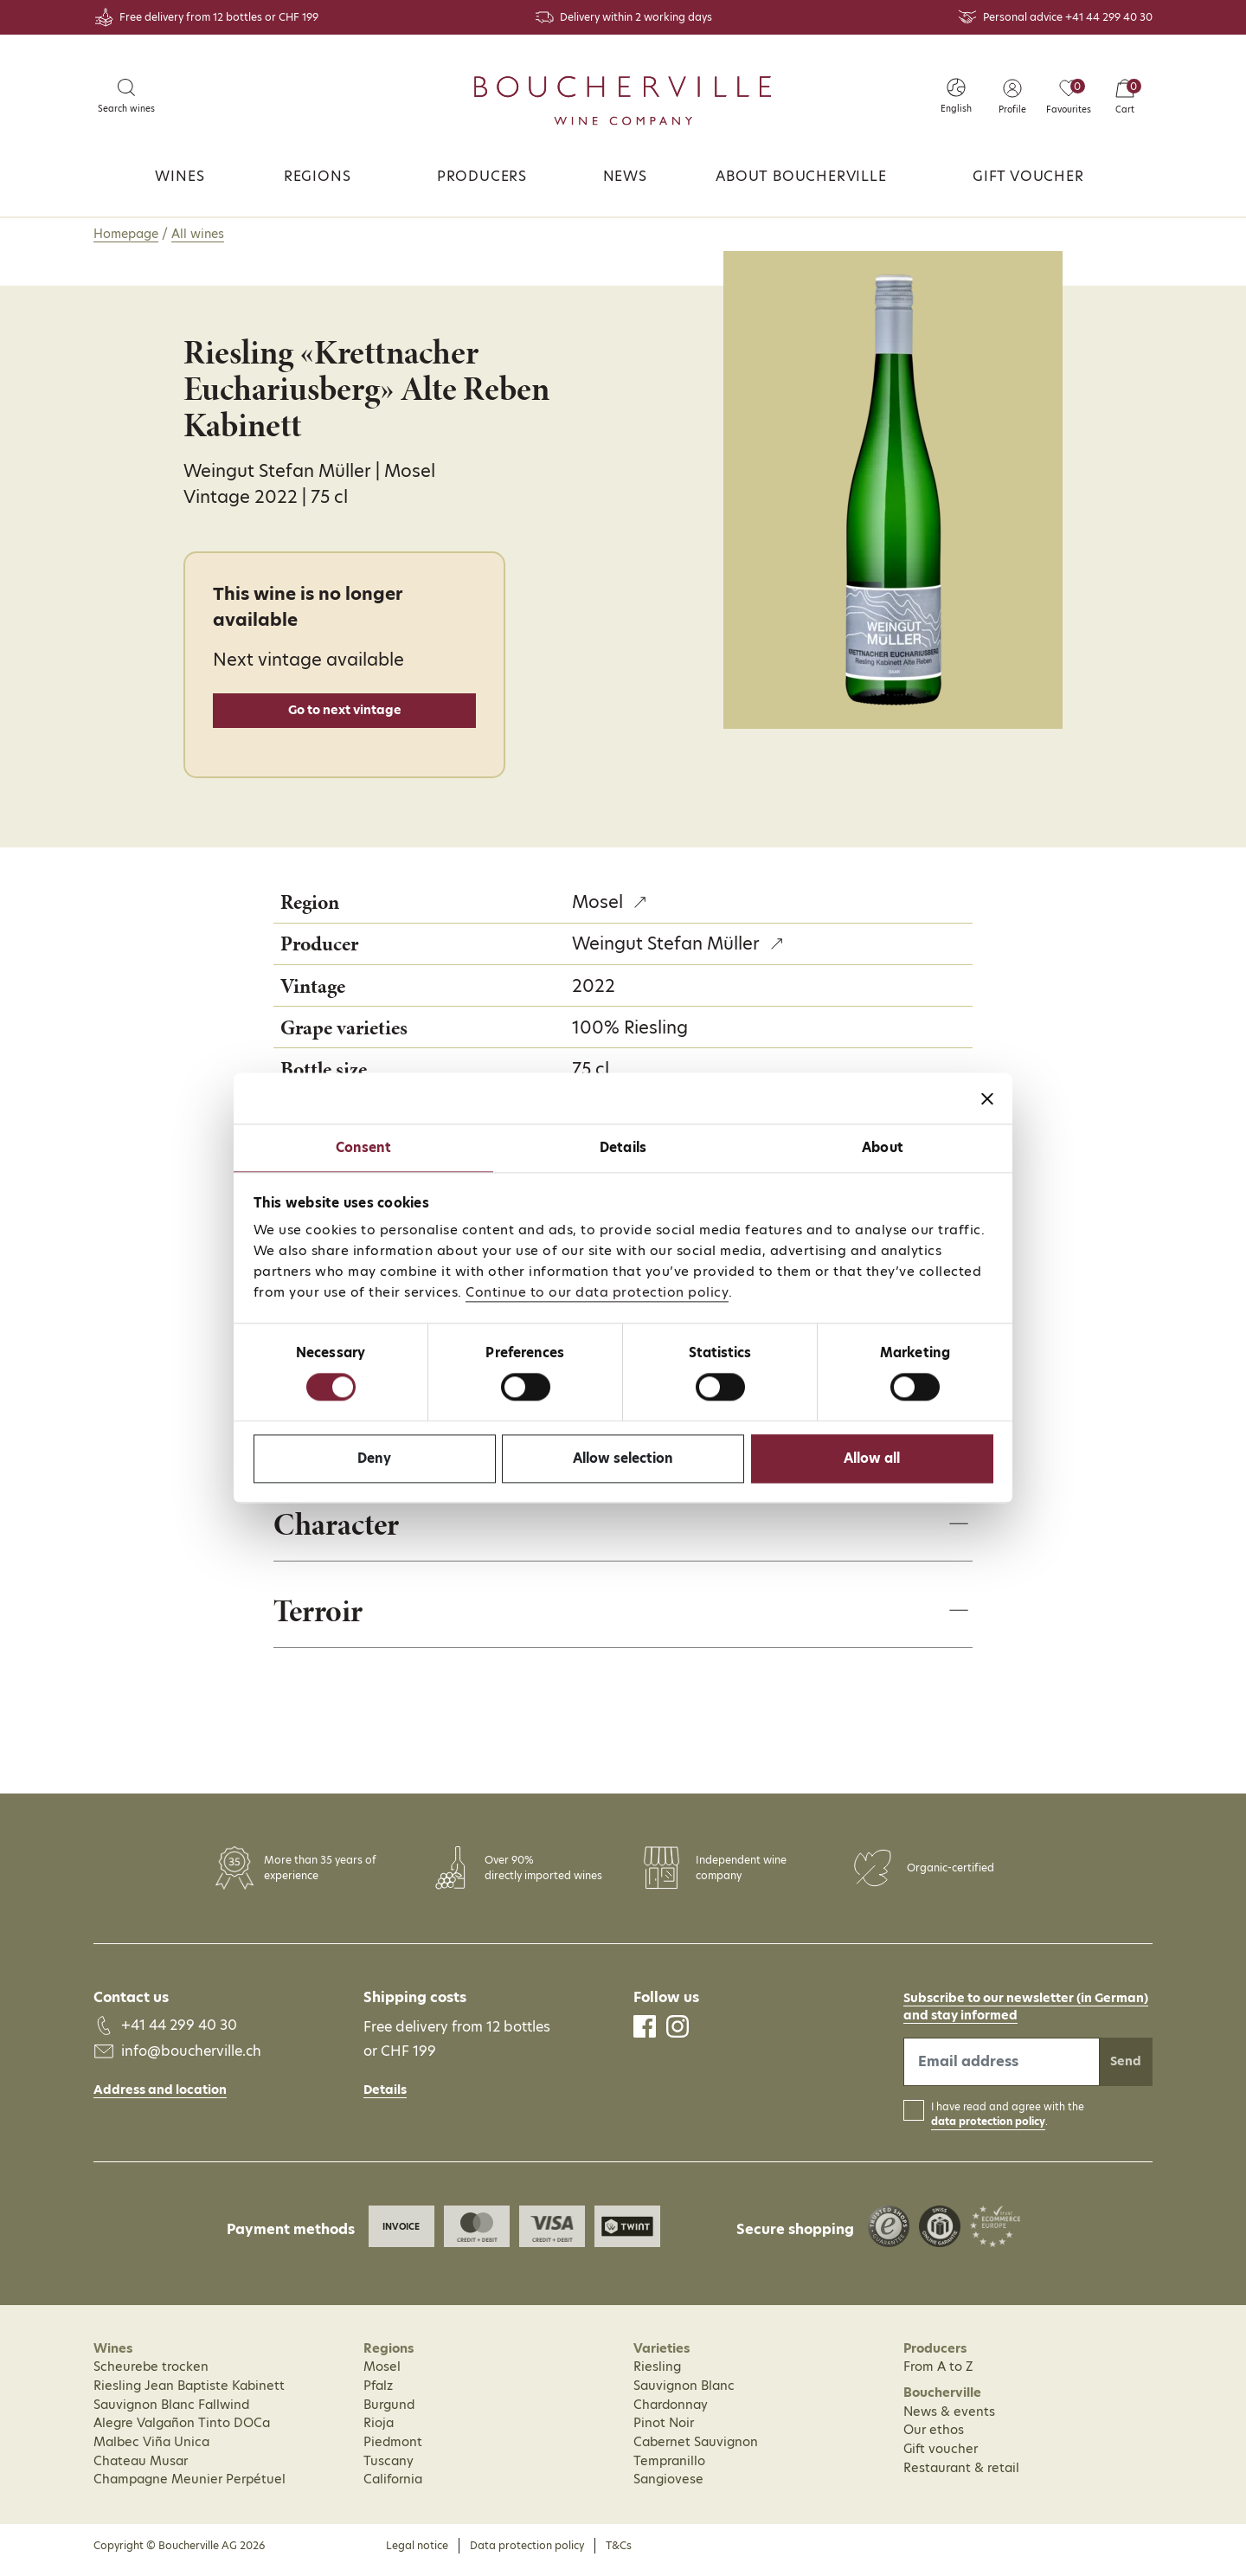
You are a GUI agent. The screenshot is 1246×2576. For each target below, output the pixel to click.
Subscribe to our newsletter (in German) (1025, 2006)
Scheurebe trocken (151, 2376)
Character (341, 1529)
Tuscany (388, 2469)
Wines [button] (179, 176)
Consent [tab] (364, 1147)
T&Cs (619, 2554)
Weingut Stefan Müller (666, 943)
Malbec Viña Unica (151, 2450)
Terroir (321, 1618)
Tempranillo (669, 2469)
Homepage (125, 233)
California (392, 2488)
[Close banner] (987, 1098)
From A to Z (938, 2376)
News (625, 176)
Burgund (388, 2413)
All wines (197, 233)
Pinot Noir (663, 2432)
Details (385, 2098)
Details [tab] (623, 1147)
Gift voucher (1028, 176)
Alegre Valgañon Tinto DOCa (181, 2432)
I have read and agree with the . (1007, 2124)
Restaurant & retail (961, 2476)
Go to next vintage (344, 709)
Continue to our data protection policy (597, 1292)
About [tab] (882, 1147)
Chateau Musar (140, 2469)
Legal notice (417, 2554)
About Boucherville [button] (801, 176)
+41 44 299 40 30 (1109, 17)
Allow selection (623, 1458)
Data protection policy (527, 2554)
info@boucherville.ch (191, 2060)
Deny (374, 1458)
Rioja (378, 2432)
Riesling (657, 2376)
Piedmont (392, 2450)
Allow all (872, 1458)
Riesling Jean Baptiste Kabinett (189, 2394)
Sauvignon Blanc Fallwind (171, 2413)
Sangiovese (668, 2488)
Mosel (597, 902)
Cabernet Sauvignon (695, 2450)
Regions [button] (317, 176)
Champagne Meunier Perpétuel (189, 2488)
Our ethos (933, 2439)
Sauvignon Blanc (684, 2394)
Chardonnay (670, 2413)
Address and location (160, 2098)
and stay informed (960, 2023)
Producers (482, 176)
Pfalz (378, 2394)
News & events (949, 2420)
